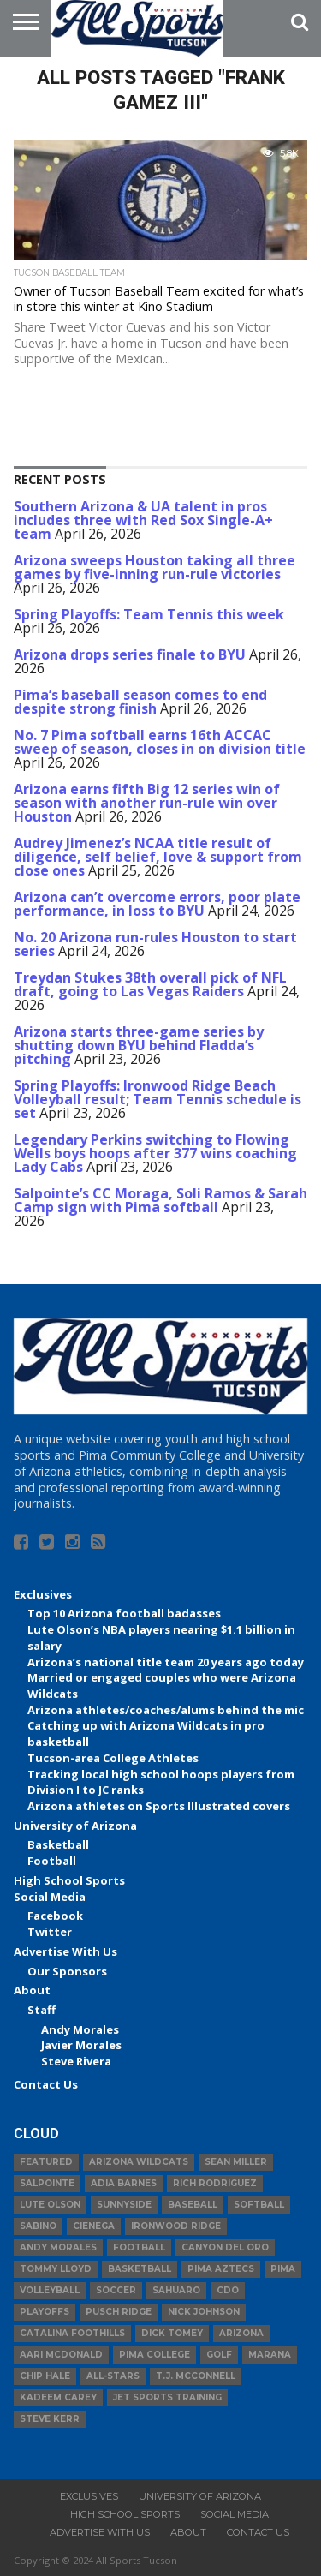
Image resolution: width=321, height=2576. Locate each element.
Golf (219, 2354)
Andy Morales (80, 2029)
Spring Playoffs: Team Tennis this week (149, 614)
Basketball (58, 1844)
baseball (192, 2204)
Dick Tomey (172, 2333)
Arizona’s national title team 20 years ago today (165, 1662)
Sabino (38, 2226)
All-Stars (113, 2376)
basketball (139, 2268)
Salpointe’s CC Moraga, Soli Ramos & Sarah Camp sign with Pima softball (160, 1200)
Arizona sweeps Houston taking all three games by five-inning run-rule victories (154, 567)
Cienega (94, 2226)
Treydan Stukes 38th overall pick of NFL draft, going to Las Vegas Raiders (150, 984)
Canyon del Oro (225, 2247)
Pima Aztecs (220, 2268)
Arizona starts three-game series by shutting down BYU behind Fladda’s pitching (139, 1045)
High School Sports (69, 1880)
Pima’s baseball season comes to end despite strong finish (140, 701)
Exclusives (43, 1594)
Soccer (116, 2290)
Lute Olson (50, 2204)
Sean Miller (236, 2161)
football (139, 2247)
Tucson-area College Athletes (113, 1758)
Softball (259, 2204)
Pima (282, 2268)
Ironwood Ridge (176, 2226)
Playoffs (44, 2311)
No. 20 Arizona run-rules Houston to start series (155, 944)
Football (51, 1860)
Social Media (50, 1896)
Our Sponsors (67, 1971)
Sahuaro (176, 2290)
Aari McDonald (61, 2354)
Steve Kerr (50, 2418)
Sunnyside (124, 2204)
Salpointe (47, 2183)
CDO (228, 2290)
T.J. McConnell (195, 2376)
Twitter (49, 1931)
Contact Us (46, 2084)
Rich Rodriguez (215, 2183)
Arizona (241, 2333)
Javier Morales (81, 2045)
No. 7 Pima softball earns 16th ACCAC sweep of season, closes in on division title (160, 742)
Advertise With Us (65, 1951)
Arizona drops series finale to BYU (130, 654)
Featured (46, 2161)
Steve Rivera (76, 2061)
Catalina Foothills (72, 2333)
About (32, 1990)
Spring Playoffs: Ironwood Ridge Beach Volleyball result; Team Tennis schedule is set (157, 1099)
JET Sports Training (167, 2397)
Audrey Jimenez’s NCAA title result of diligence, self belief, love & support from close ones (158, 857)
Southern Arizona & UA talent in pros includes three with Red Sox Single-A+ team (143, 520)
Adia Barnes (124, 2183)
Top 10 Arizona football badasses (124, 1613)
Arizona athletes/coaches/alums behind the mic (165, 1710)
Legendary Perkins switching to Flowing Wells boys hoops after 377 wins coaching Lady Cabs (155, 1153)
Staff (41, 2009)
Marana (269, 2354)
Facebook (55, 1915)
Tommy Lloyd (56, 2268)
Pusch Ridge (119, 2311)
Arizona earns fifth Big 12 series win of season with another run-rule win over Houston (147, 803)
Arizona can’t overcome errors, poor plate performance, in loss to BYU (157, 904)
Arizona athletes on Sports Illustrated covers (158, 1806)
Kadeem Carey (58, 2397)
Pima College (154, 2354)
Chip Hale (45, 2376)
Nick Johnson (204, 2311)
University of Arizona (75, 1825)
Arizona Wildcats (138, 2161)
